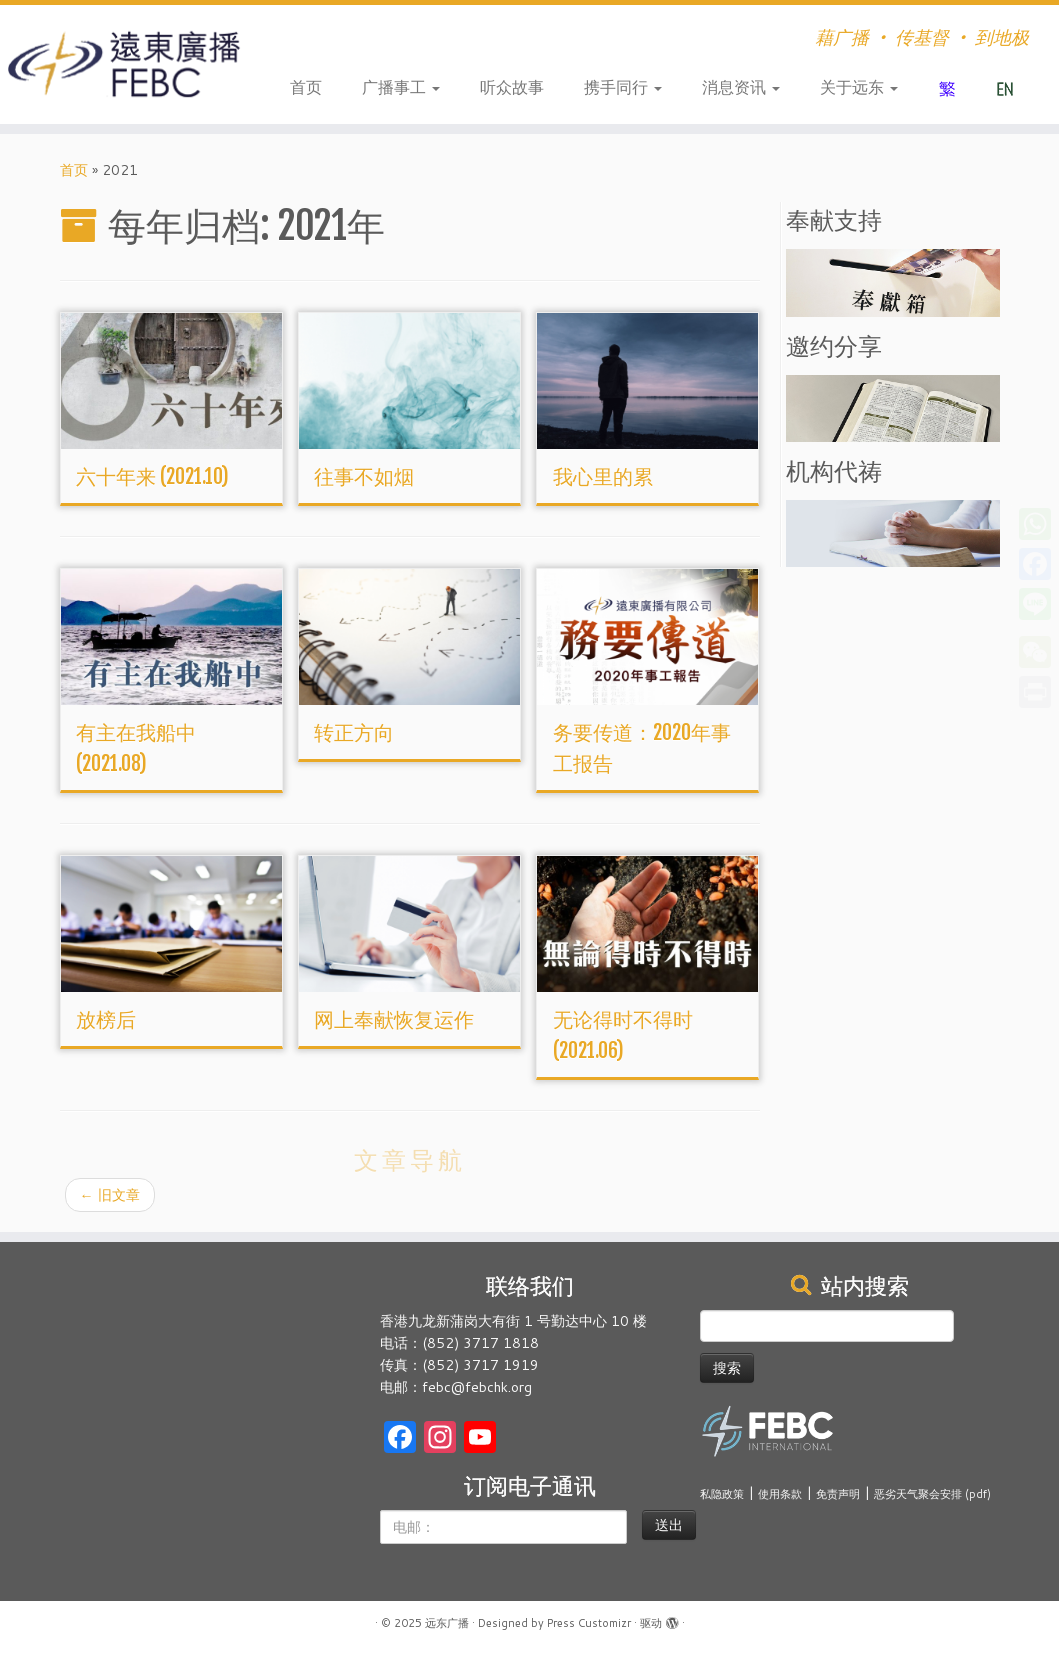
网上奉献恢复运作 (394, 1019)
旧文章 (110, 1195)
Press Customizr (589, 1623)
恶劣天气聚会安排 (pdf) (932, 1494)
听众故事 (512, 86)
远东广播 (447, 1623)
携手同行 (623, 86)
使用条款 (780, 1494)
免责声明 (838, 1494)
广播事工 (401, 86)
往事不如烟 (364, 476)
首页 (306, 86)
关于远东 (859, 86)
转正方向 (354, 732)
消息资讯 (741, 86)
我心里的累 (603, 476)
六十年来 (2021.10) (152, 476)
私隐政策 (722, 1494)
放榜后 (106, 1019)
